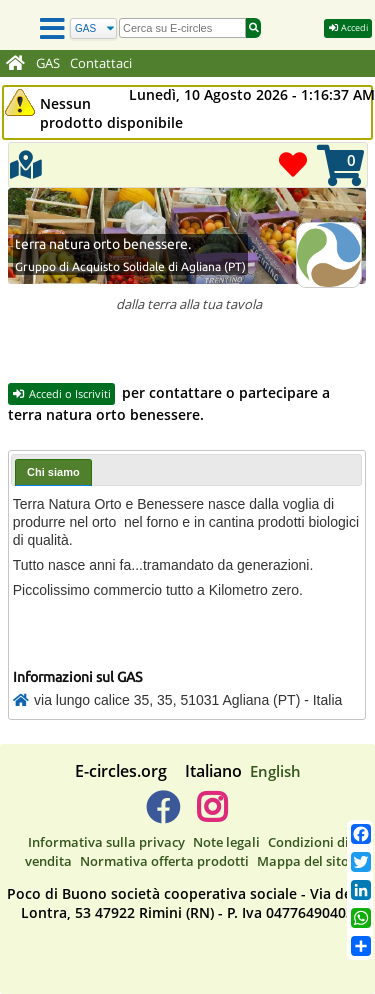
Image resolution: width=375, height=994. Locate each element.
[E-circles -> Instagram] (212, 815)
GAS (48, 63)
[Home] (15, 64)
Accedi (348, 27)
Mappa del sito (303, 861)
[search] (182, 28)
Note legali (226, 842)
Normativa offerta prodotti (164, 861)
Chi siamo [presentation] (53, 472)
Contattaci (101, 63)
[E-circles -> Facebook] (162, 815)
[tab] (53, 472)
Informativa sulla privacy (106, 842)
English (275, 771)
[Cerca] (93, 28)
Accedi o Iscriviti (61, 393)
